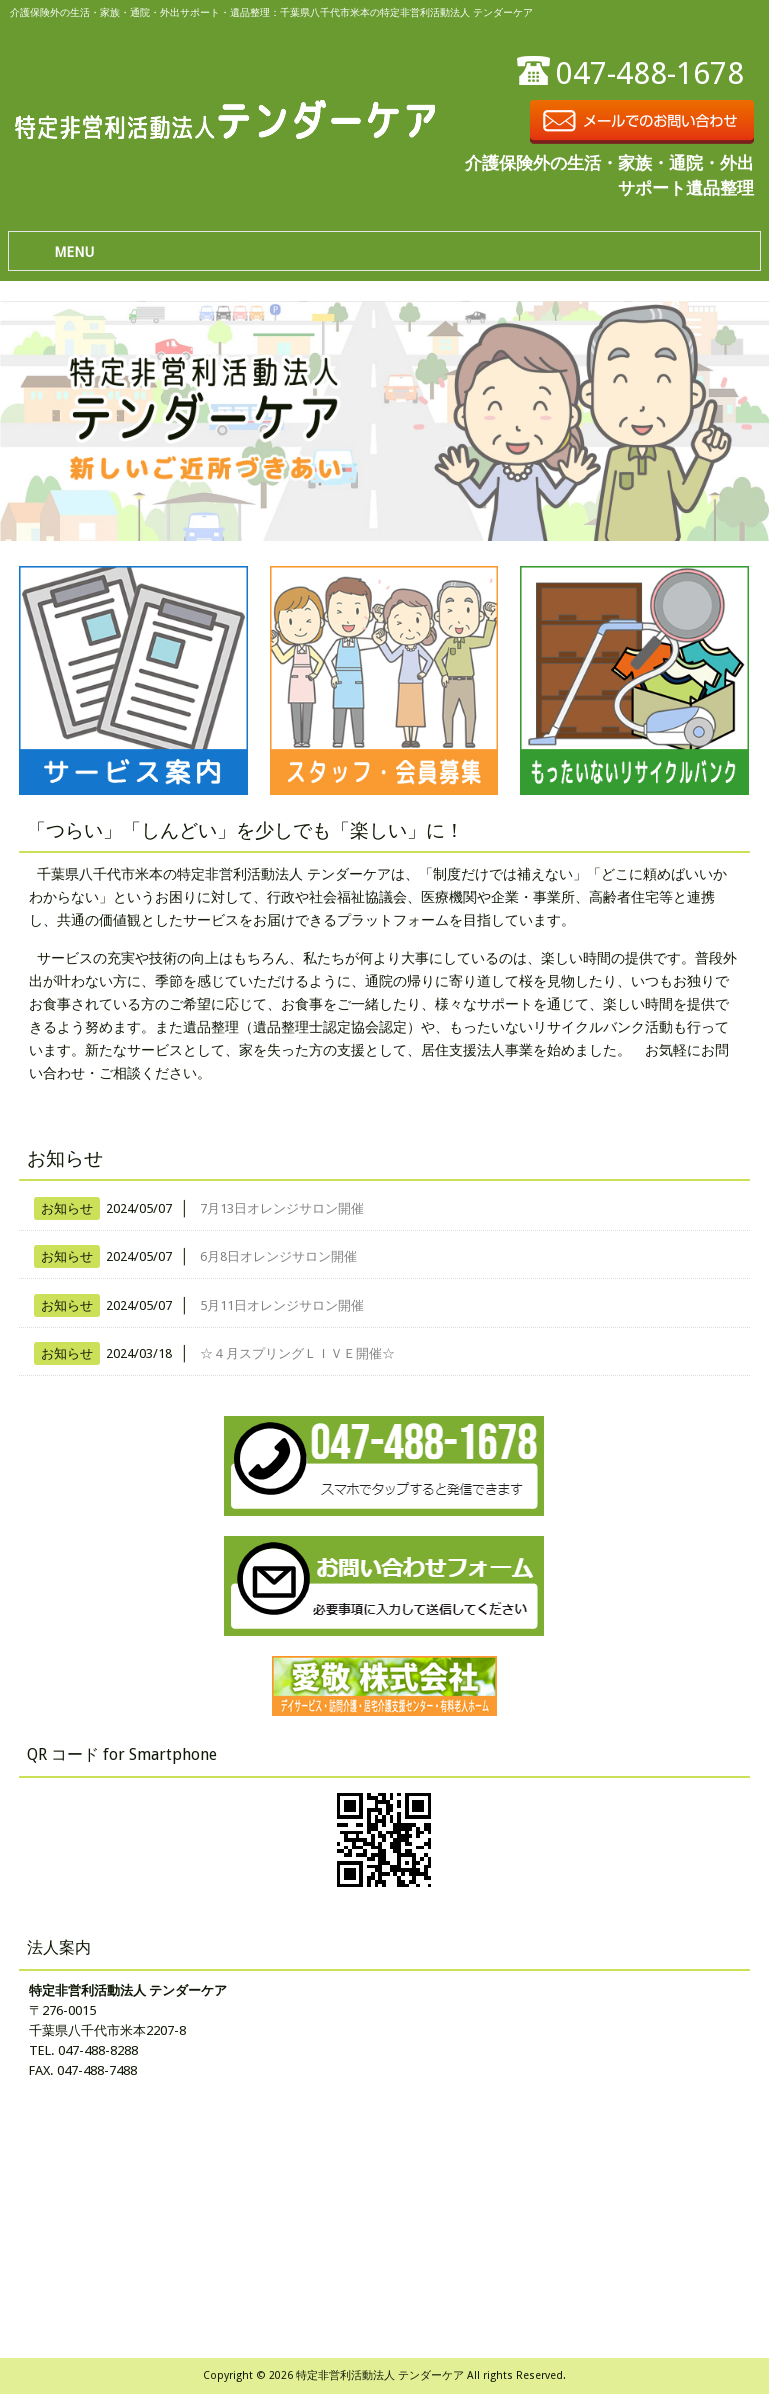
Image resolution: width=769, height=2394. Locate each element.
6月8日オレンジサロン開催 (278, 1256)
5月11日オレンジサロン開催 (282, 1305)
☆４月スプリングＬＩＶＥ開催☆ (297, 1353)
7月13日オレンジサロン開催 (282, 1208)
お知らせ (67, 1208)
